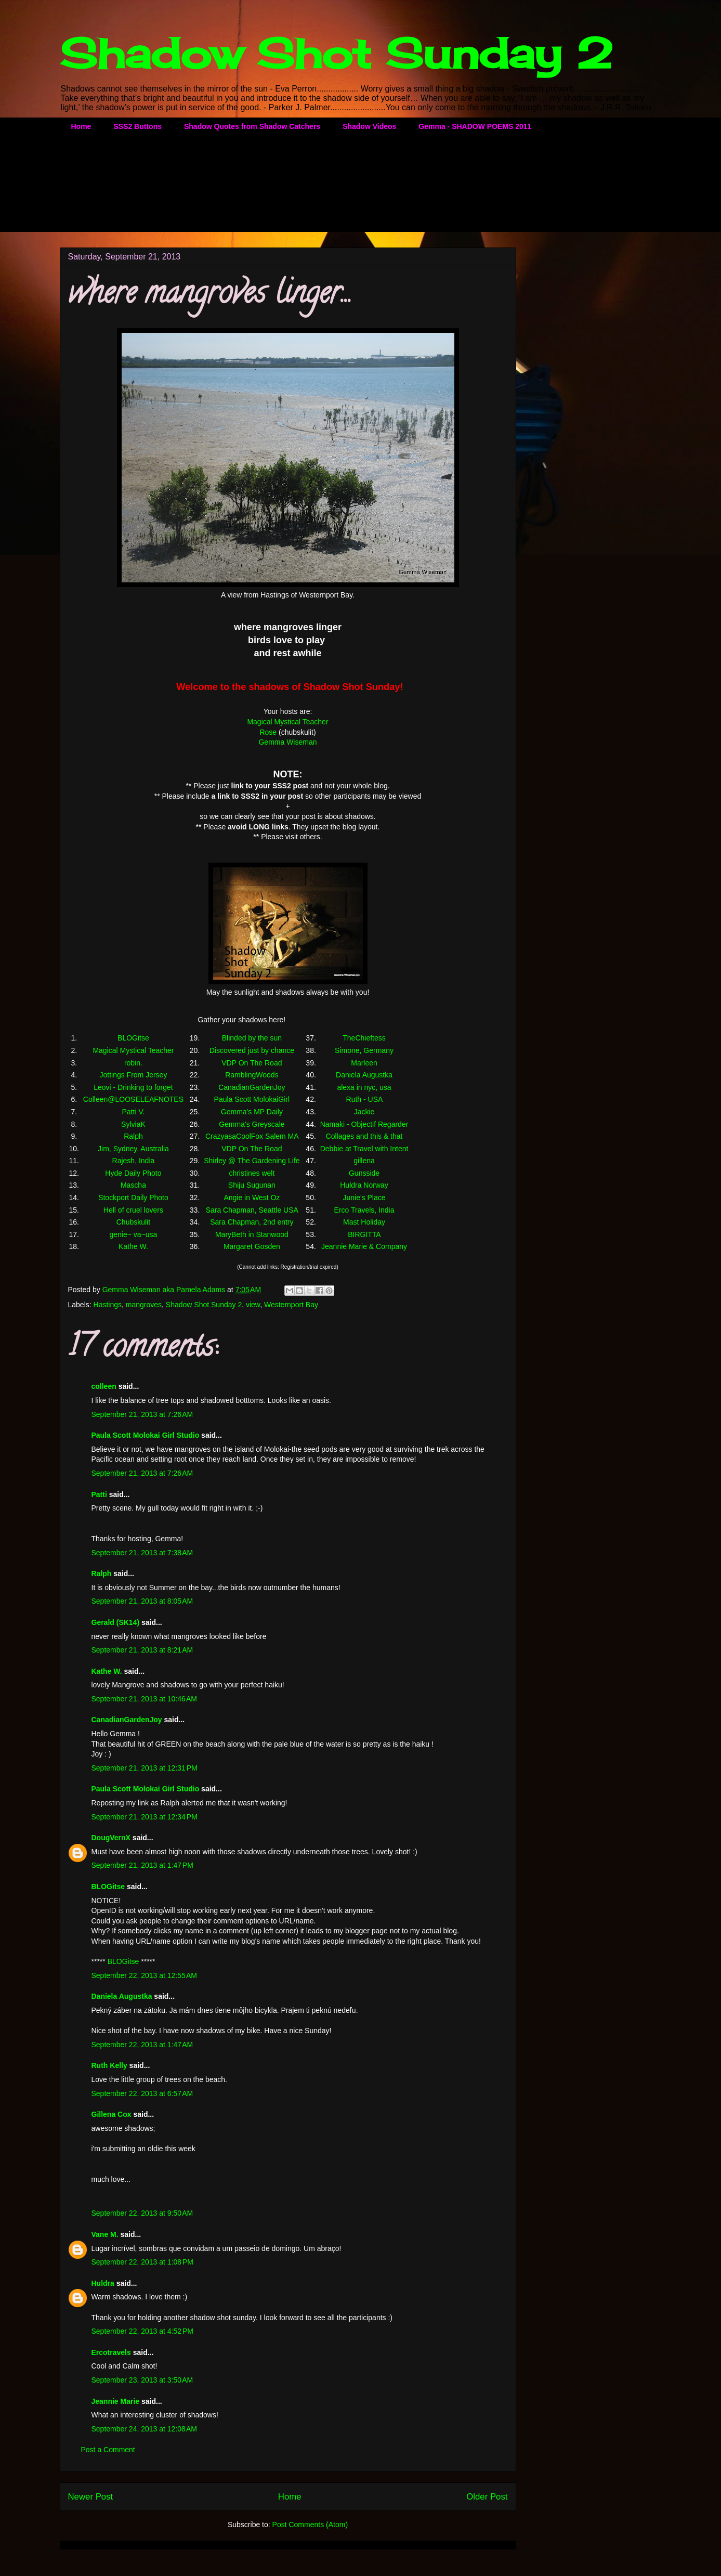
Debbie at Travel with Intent (364, 1148)
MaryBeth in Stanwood (252, 1234)
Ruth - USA (364, 1099)
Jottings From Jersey (133, 1075)
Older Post (486, 2497)
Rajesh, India (133, 1160)
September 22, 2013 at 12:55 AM (144, 1975)
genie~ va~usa (134, 1234)
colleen (103, 1386)
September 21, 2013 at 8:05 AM (142, 1601)
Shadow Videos (369, 126)
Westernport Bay (291, 1304)
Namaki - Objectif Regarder (364, 1124)
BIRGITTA (364, 1234)
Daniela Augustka (364, 1075)
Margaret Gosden (252, 1246)
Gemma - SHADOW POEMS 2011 (474, 126)
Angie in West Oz (252, 1197)
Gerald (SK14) (115, 1622)
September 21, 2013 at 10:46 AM (144, 1699)
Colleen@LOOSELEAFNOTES (133, 1099)
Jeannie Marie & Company (364, 1246)
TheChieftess (364, 1038)
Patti (99, 1494)
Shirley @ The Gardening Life (251, 1160)
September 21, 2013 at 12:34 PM (144, 1817)
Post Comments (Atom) (310, 2524)
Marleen (364, 1063)
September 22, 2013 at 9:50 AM (142, 2213)
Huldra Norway (364, 1185)
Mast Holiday (364, 1222)
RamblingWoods (251, 1075)
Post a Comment (108, 2449)
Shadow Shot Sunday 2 (336, 53)
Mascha (133, 1185)
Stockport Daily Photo (133, 1197)
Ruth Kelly (109, 2065)
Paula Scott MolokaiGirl (252, 1099)
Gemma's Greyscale (251, 1124)
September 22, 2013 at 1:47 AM (142, 2044)
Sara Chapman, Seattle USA (252, 1210)
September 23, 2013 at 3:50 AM (142, 2380)
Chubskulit (133, 1222)
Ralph (133, 1136)
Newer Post (90, 2497)
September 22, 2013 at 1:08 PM (142, 2262)
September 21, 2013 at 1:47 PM (142, 1865)
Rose (268, 732)
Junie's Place (364, 1197)
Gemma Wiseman (287, 742)
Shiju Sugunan (252, 1185)
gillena (363, 1160)
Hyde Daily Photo (133, 1173)
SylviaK (133, 1124)
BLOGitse (133, 1038)
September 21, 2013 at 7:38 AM (142, 1553)
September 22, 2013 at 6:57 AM (142, 2093)
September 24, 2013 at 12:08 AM (144, 2429)
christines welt (251, 1173)
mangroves (144, 1304)
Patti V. (133, 1112)
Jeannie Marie (115, 2401)
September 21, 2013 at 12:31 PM (144, 1768)
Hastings (108, 1304)
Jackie (364, 1112)
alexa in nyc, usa (364, 1087)
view (253, 1304)
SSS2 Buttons (137, 126)
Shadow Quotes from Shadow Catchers (252, 126)
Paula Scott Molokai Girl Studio (145, 1435)
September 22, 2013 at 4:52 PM (142, 2331)
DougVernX (110, 1837)
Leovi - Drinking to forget (133, 1087)
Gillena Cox (111, 2114)
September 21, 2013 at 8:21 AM (142, 1650)
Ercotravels (111, 2352)
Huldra (102, 2283)
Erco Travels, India (364, 1210)
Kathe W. (133, 1246)
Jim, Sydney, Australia (133, 1148)
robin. (133, 1063)
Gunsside (364, 1173)
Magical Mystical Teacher (287, 722)
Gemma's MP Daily (252, 1112)
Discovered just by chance (251, 1050)
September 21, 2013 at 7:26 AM (142, 1414)
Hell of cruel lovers (133, 1210)
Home (81, 126)
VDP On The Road (251, 1063)
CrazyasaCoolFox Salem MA (251, 1136)
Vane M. (105, 2234)
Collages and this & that (364, 1136)
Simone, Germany (364, 1050)
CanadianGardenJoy (251, 1087)
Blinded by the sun (252, 1038)
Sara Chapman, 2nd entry (251, 1222)
